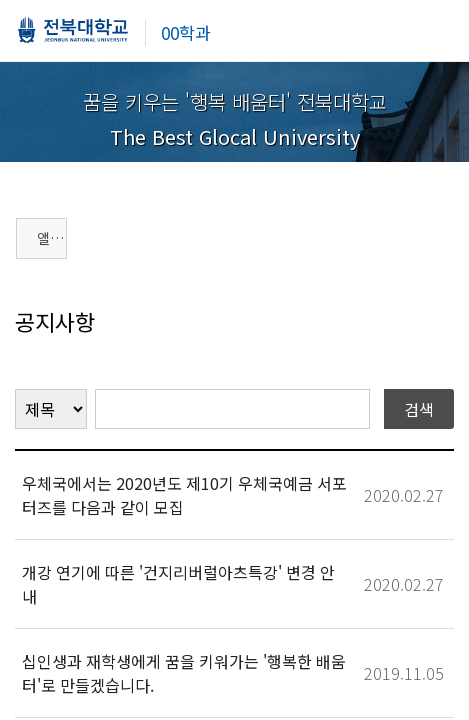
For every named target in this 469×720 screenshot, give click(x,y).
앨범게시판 (52, 238)
